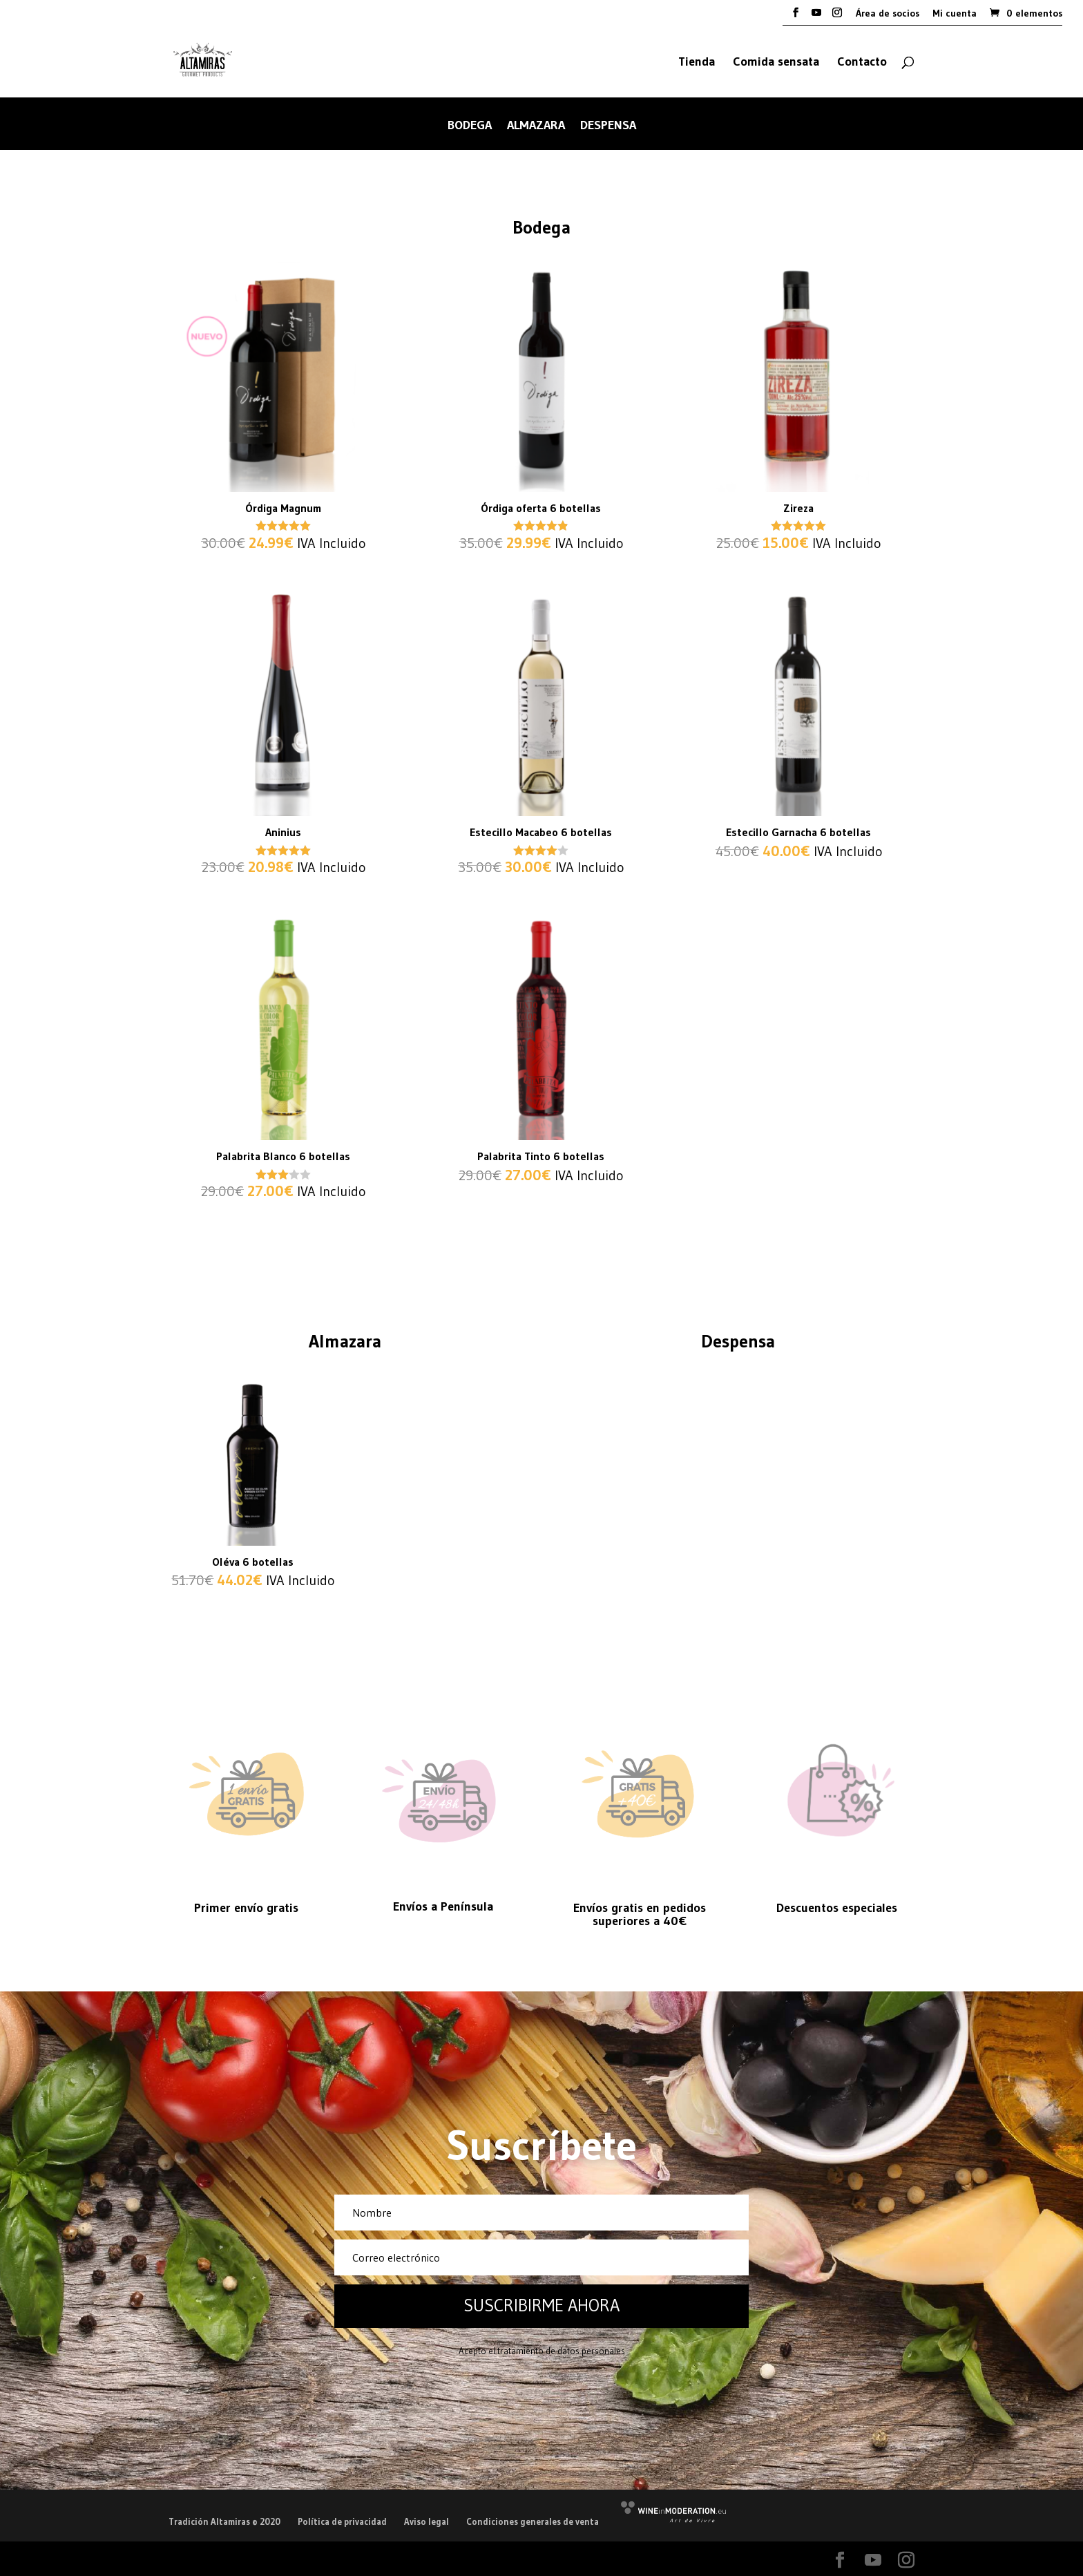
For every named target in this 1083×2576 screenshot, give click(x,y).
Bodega (470, 126)
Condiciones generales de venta (532, 2521)
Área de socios (887, 13)
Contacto (862, 63)
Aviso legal (426, 2521)
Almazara (536, 126)
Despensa (608, 126)
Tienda (696, 63)
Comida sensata (776, 63)
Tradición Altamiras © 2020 (224, 2521)
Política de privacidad (342, 2521)
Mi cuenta (954, 13)
